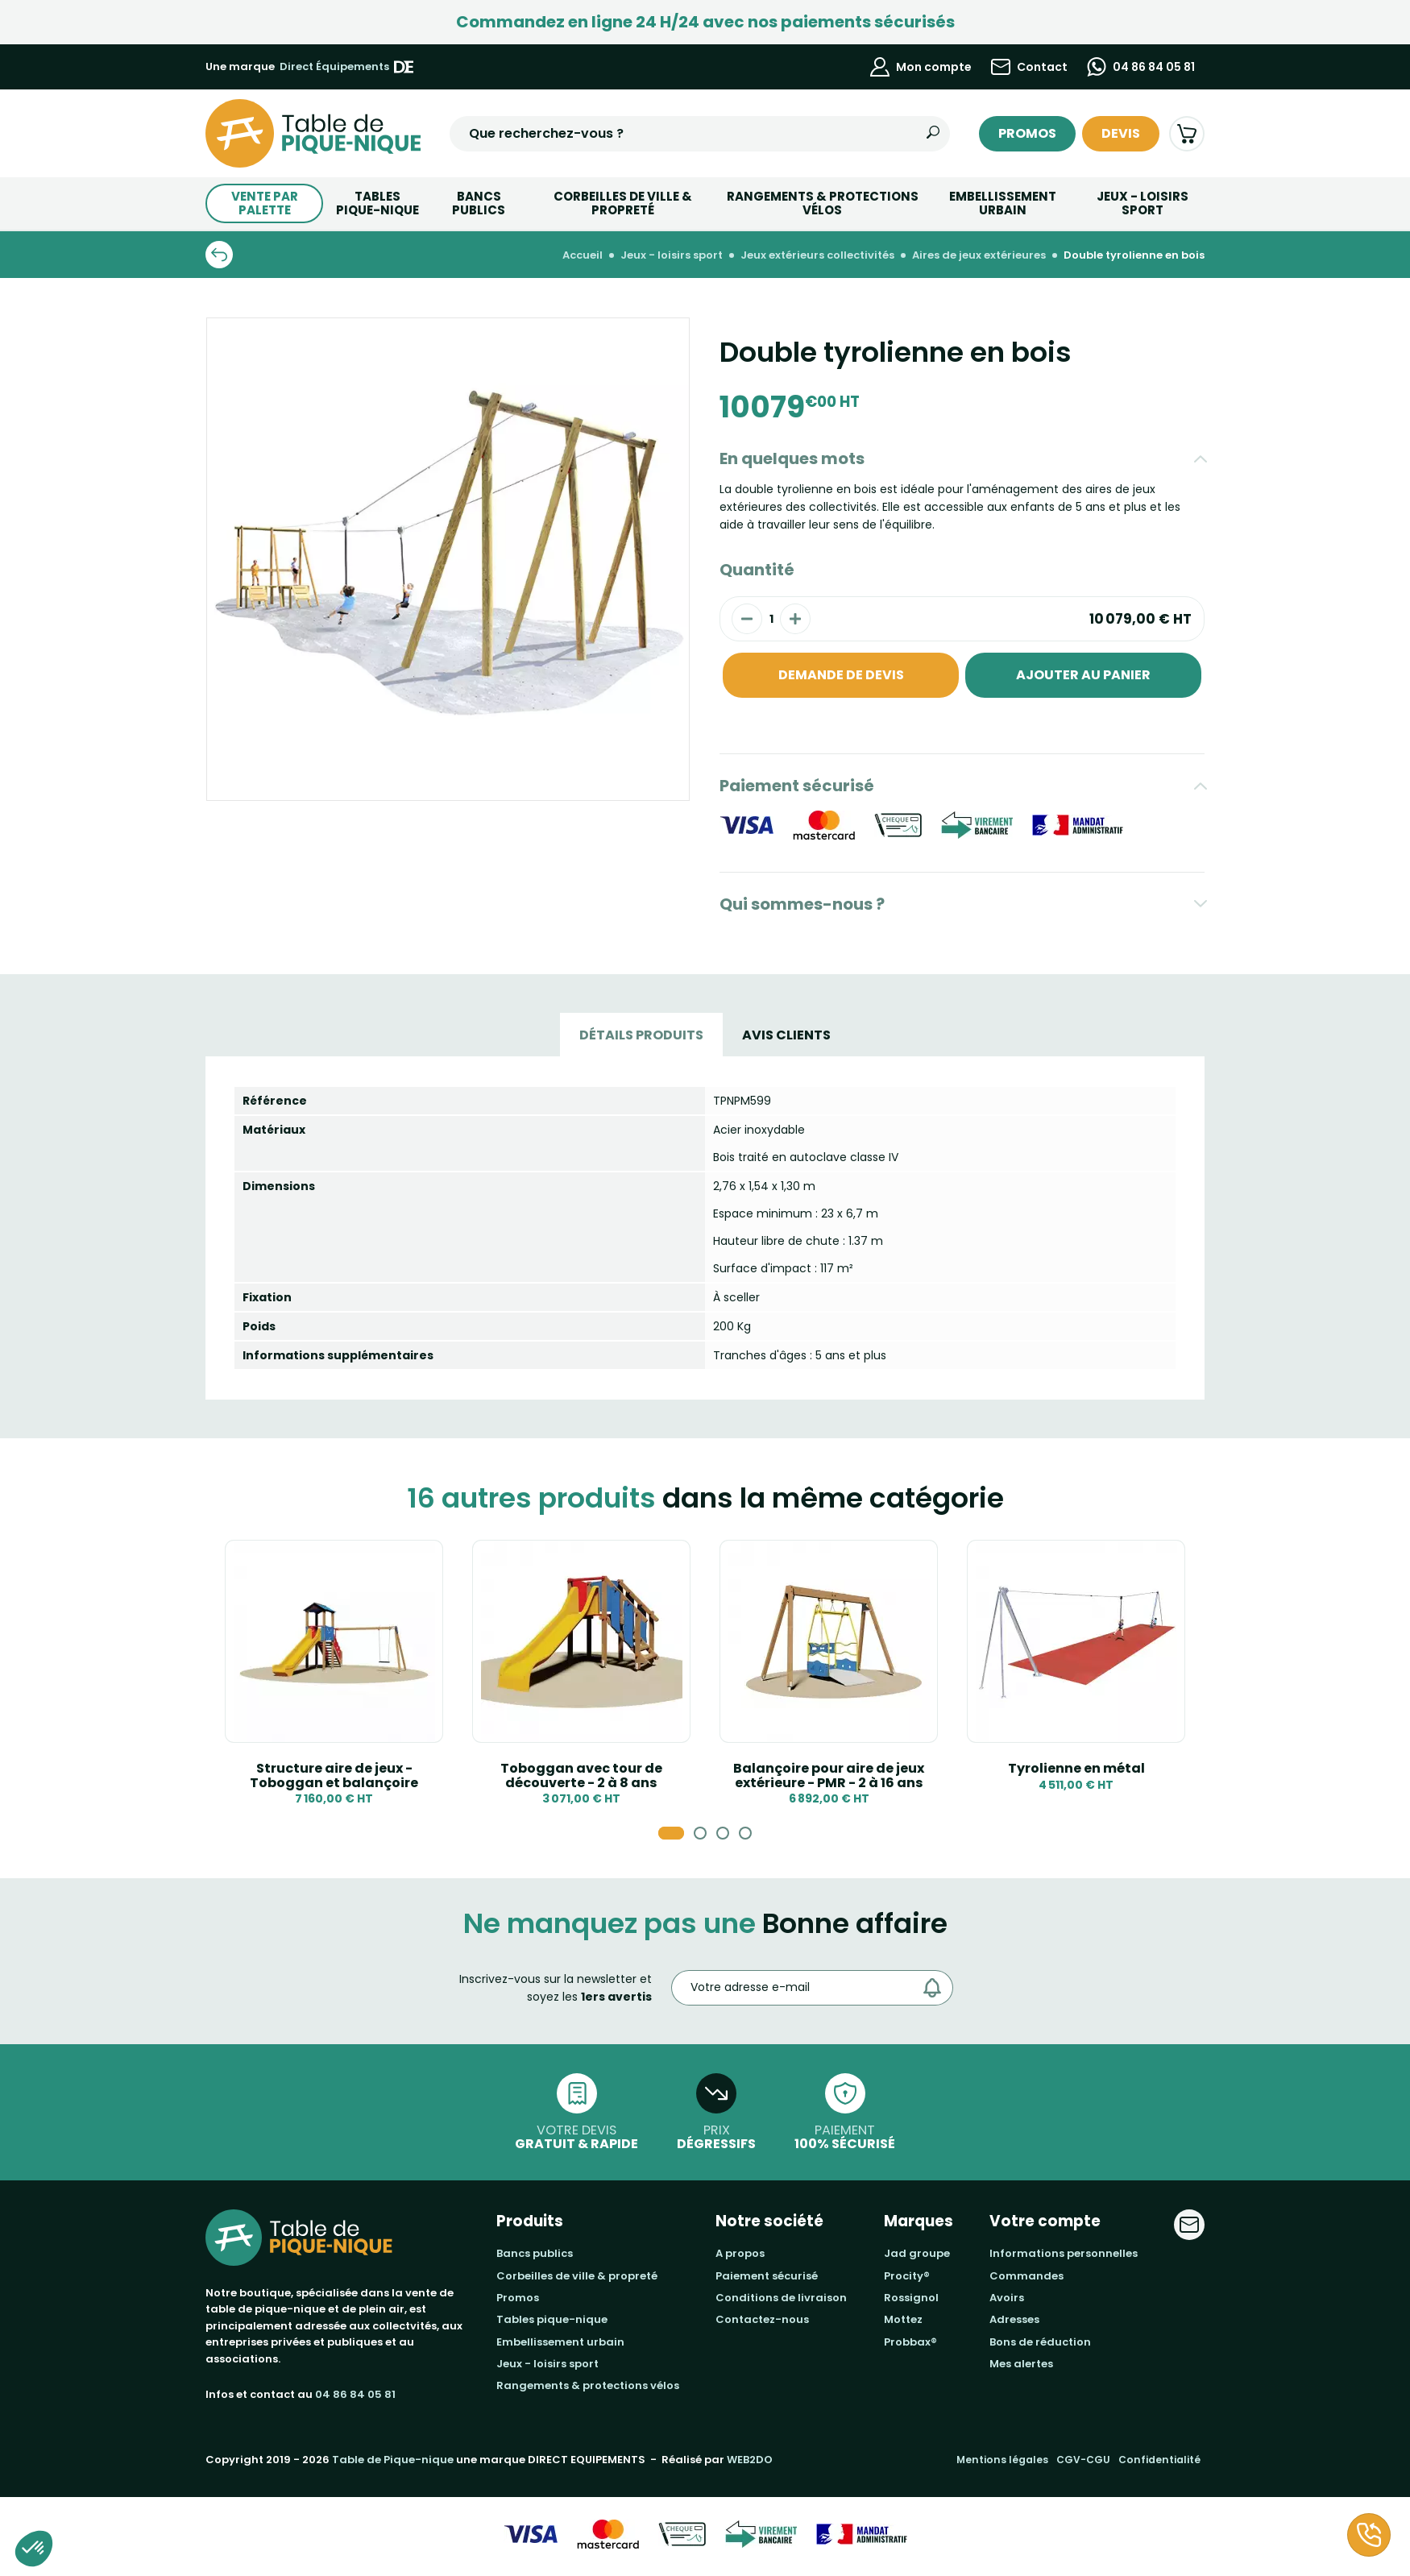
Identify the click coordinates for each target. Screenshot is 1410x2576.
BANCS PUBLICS (478, 203)
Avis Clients (786, 1035)
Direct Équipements (346, 67)
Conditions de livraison (781, 2297)
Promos (1027, 133)
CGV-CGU (1083, 2459)
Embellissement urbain (1002, 203)
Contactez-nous (762, 2319)
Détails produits (641, 1035)
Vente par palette (264, 203)
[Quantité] (771, 619)
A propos (740, 2253)
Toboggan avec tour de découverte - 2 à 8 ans (581, 1775)
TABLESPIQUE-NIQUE (377, 203)
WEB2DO (750, 2459)
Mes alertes (1021, 2363)
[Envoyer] (936, 1988)
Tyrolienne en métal (1076, 1768)
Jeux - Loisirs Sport (1142, 203)
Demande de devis (841, 675)
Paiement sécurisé (797, 785)
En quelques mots (792, 458)
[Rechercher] (933, 133)
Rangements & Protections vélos (823, 203)
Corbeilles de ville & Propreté (623, 203)
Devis (1120, 133)
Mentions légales (1002, 2459)
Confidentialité (1159, 2459)
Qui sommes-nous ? (802, 904)
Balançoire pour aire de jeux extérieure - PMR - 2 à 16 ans (828, 1775)
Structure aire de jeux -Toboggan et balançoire (334, 1775)
